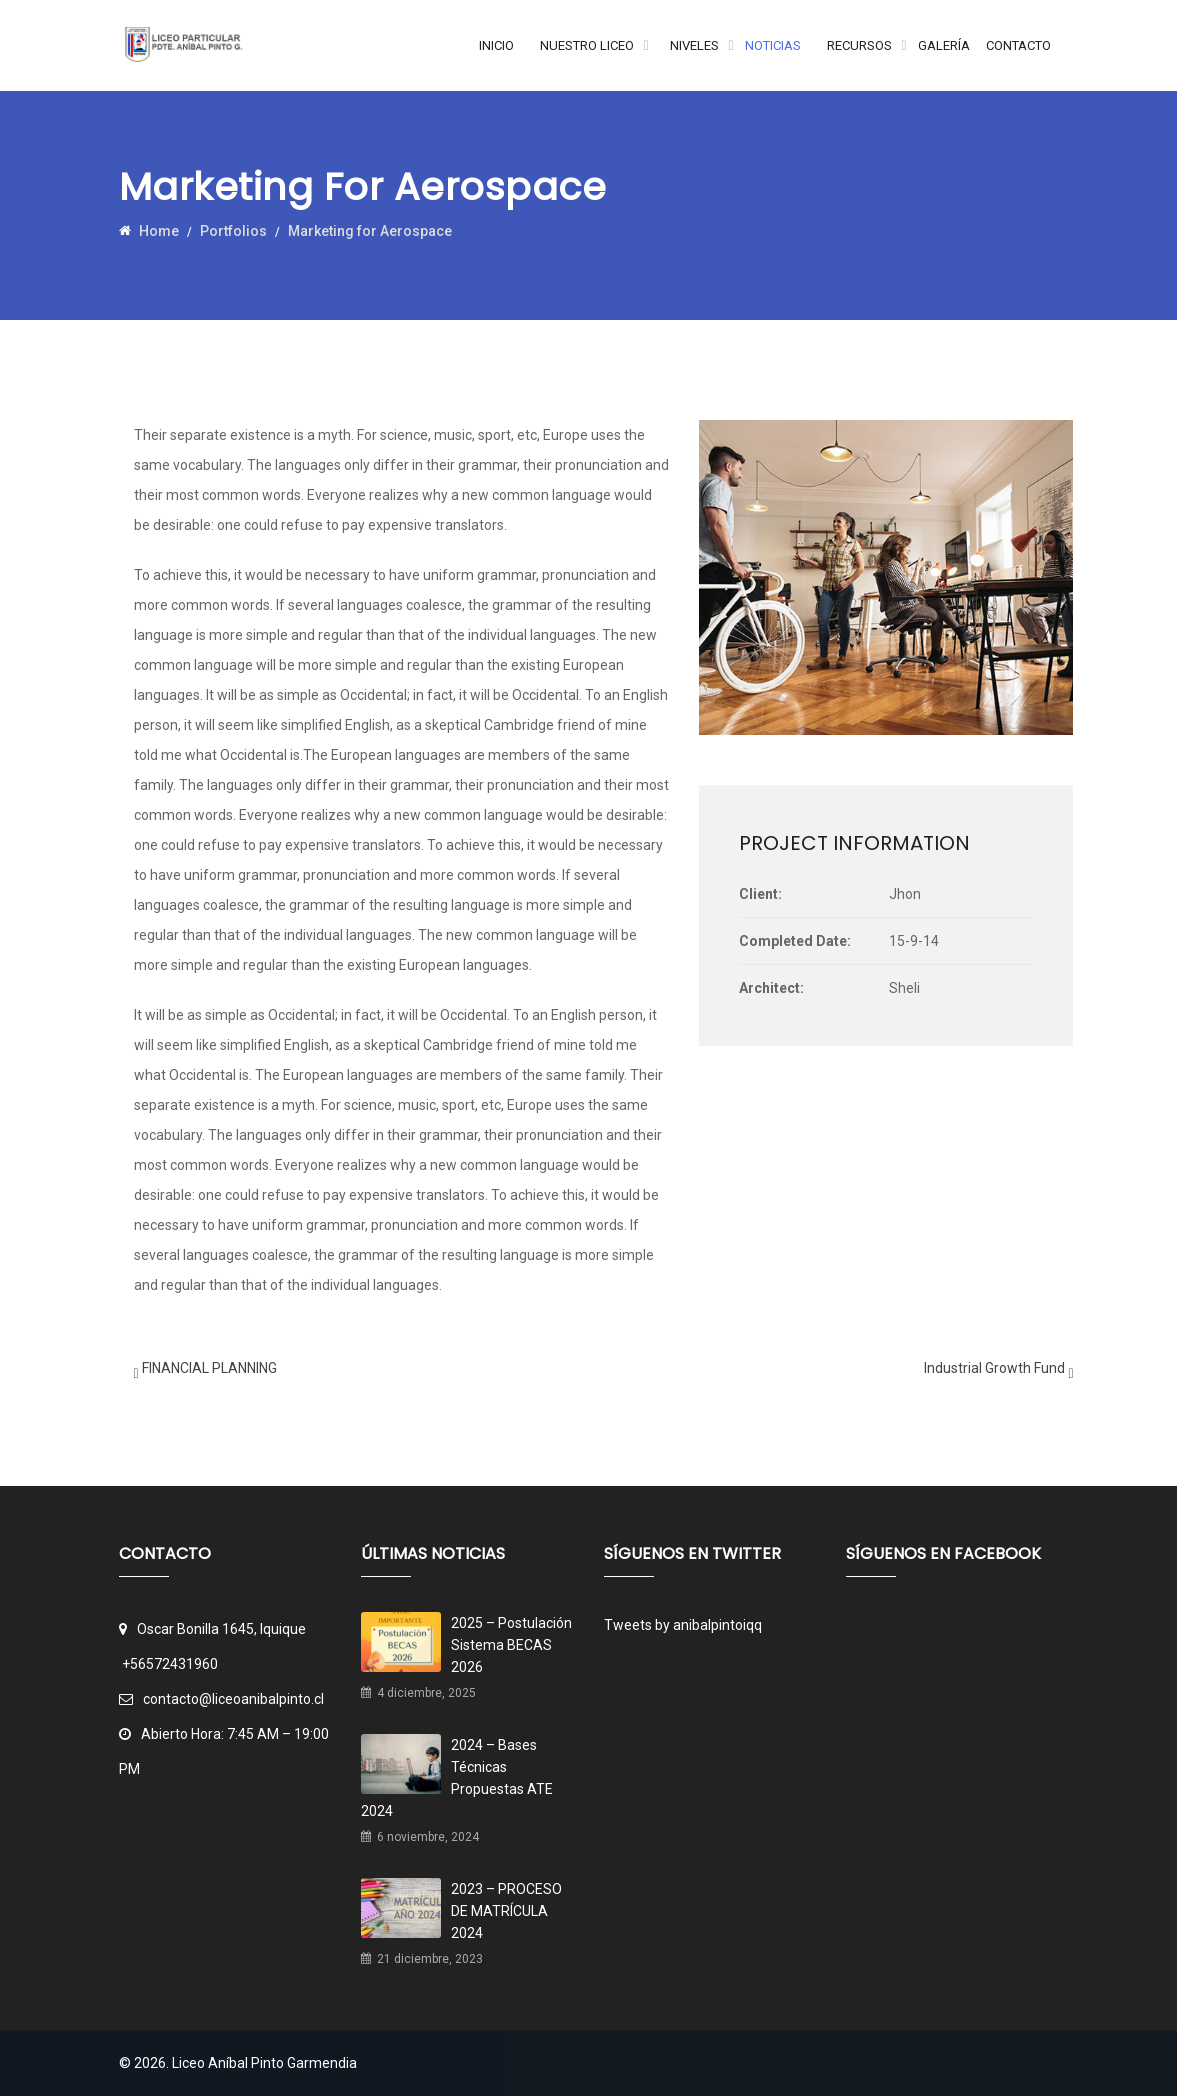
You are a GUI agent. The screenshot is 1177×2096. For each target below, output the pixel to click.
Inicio (496, 45)
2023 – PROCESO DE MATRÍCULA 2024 (506, 1911)
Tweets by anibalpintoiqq (683, 1625)
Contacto (1018, 45)
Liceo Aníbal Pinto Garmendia (264, 2063)
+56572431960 (170, 1664)
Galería (944, 45)
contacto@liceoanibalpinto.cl (221, 1699)
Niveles (694, 45)
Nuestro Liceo (587, 45)
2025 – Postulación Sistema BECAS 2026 (511, 1645)
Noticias (773, 45)
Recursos (859, 45)
